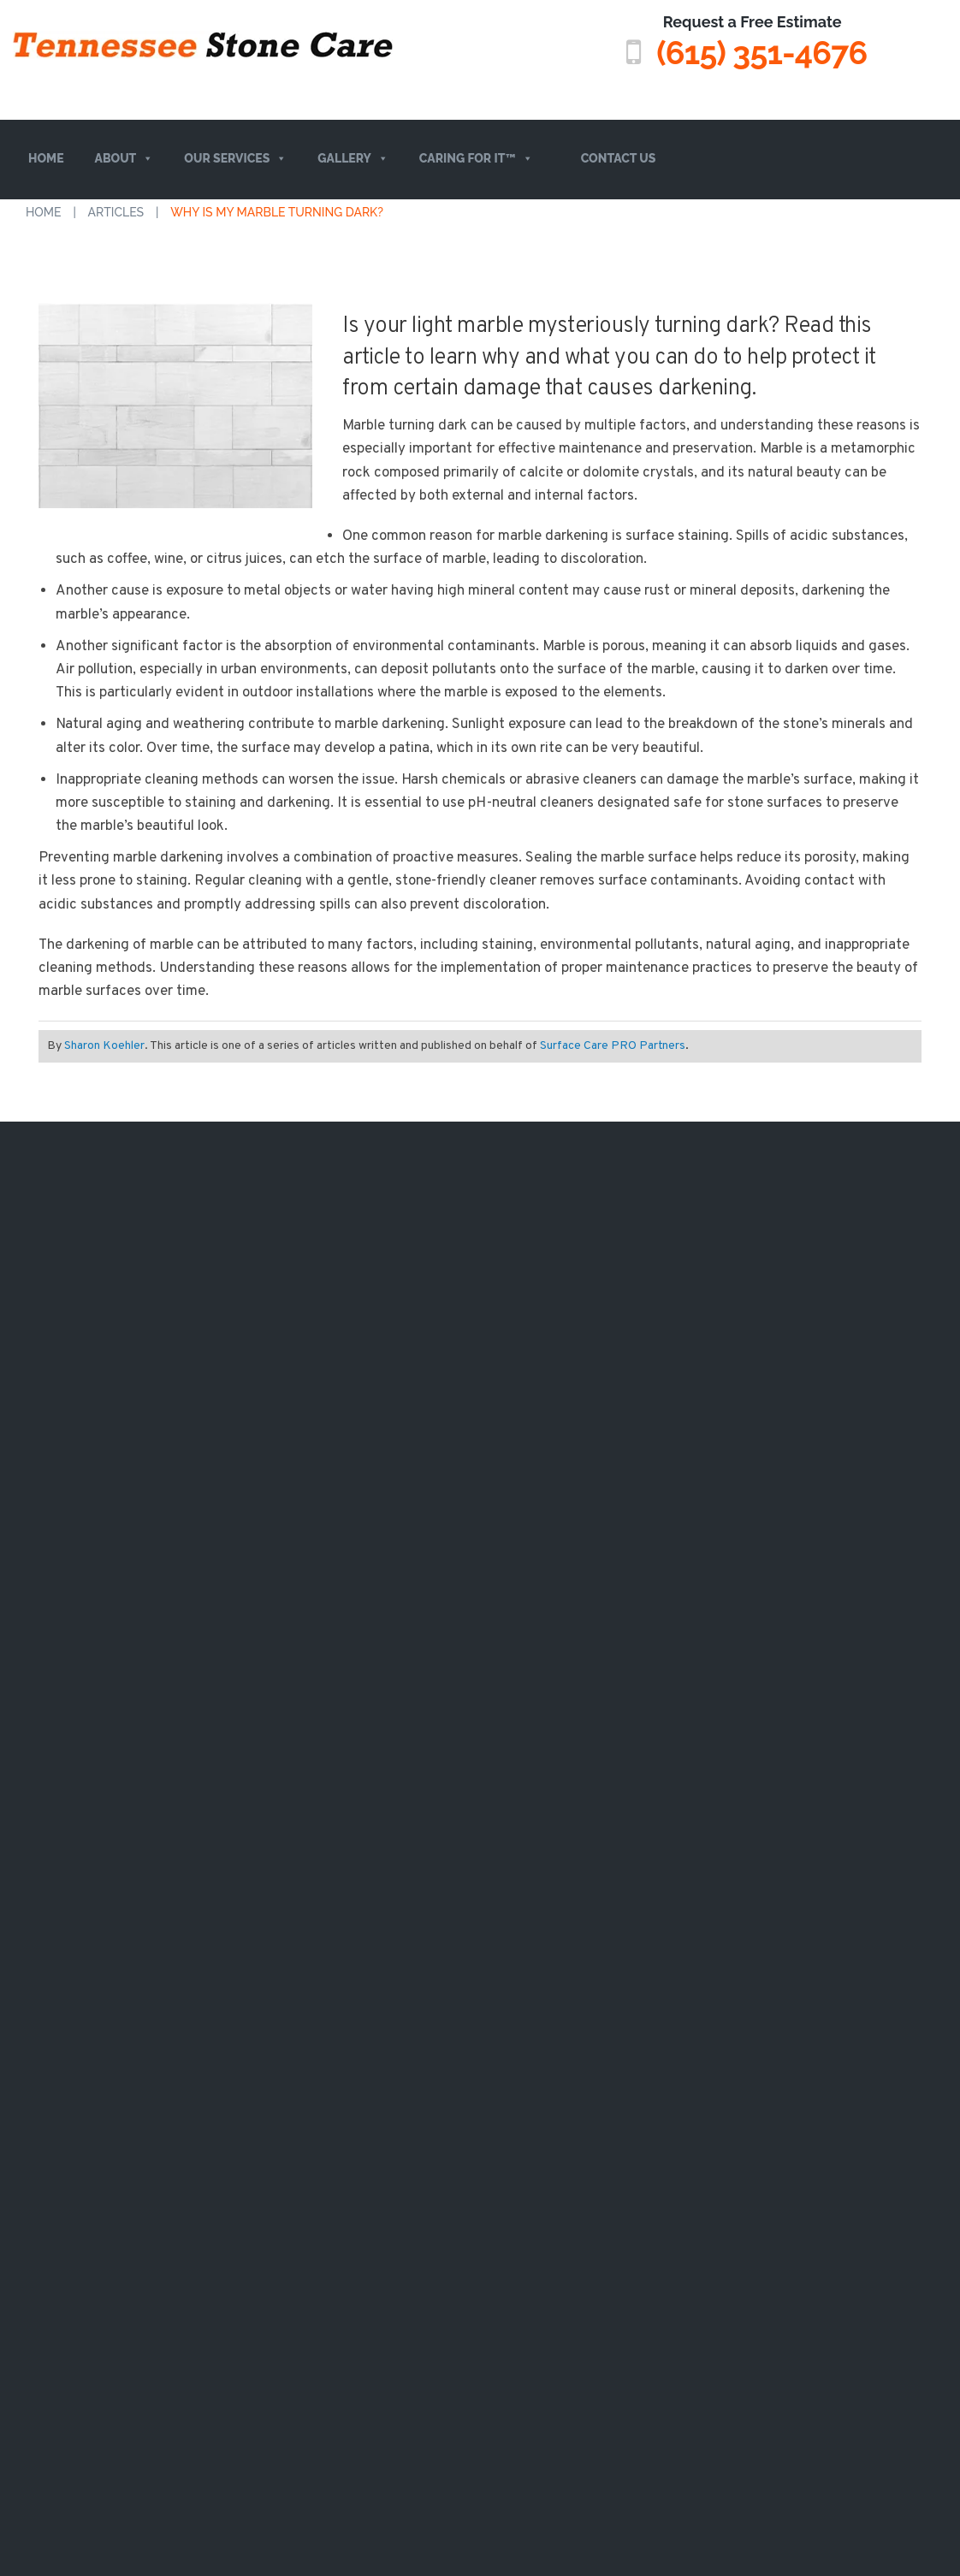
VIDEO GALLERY (395, 1317)
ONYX (206, 1386)
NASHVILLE (568, 1249)
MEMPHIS (562, 1283)
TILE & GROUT (231, 1677)
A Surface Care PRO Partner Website (479, 2084)
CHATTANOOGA (581, 1351)
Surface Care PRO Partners (612, 1045)
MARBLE (214, 1249)
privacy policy (564, 1967)
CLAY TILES (222, 1523)
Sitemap (435, 2058)
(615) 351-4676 (761, 52)
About (124, 159)
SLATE (207, 1557)
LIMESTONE (224, 1283)
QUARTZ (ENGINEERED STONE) (230, 1617)
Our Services (235, 159)
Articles (116, 211)
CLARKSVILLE (575, 1386)
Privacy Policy (508, 2058)
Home (46, 158)
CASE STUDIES (390, 1249)
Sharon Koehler (104, 1045)
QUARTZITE (223, 1351)
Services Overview (78, 1312)
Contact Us (618, 158)
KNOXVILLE (568, 1317)
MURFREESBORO (585, 1420)
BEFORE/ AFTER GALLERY (426, 1283)
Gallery (352, 159)
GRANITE (215, 1420)
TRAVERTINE (227, 1317)
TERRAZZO (221, 1488)
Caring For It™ (476, 159)
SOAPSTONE (226, 1454)
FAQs (29, 1344)
